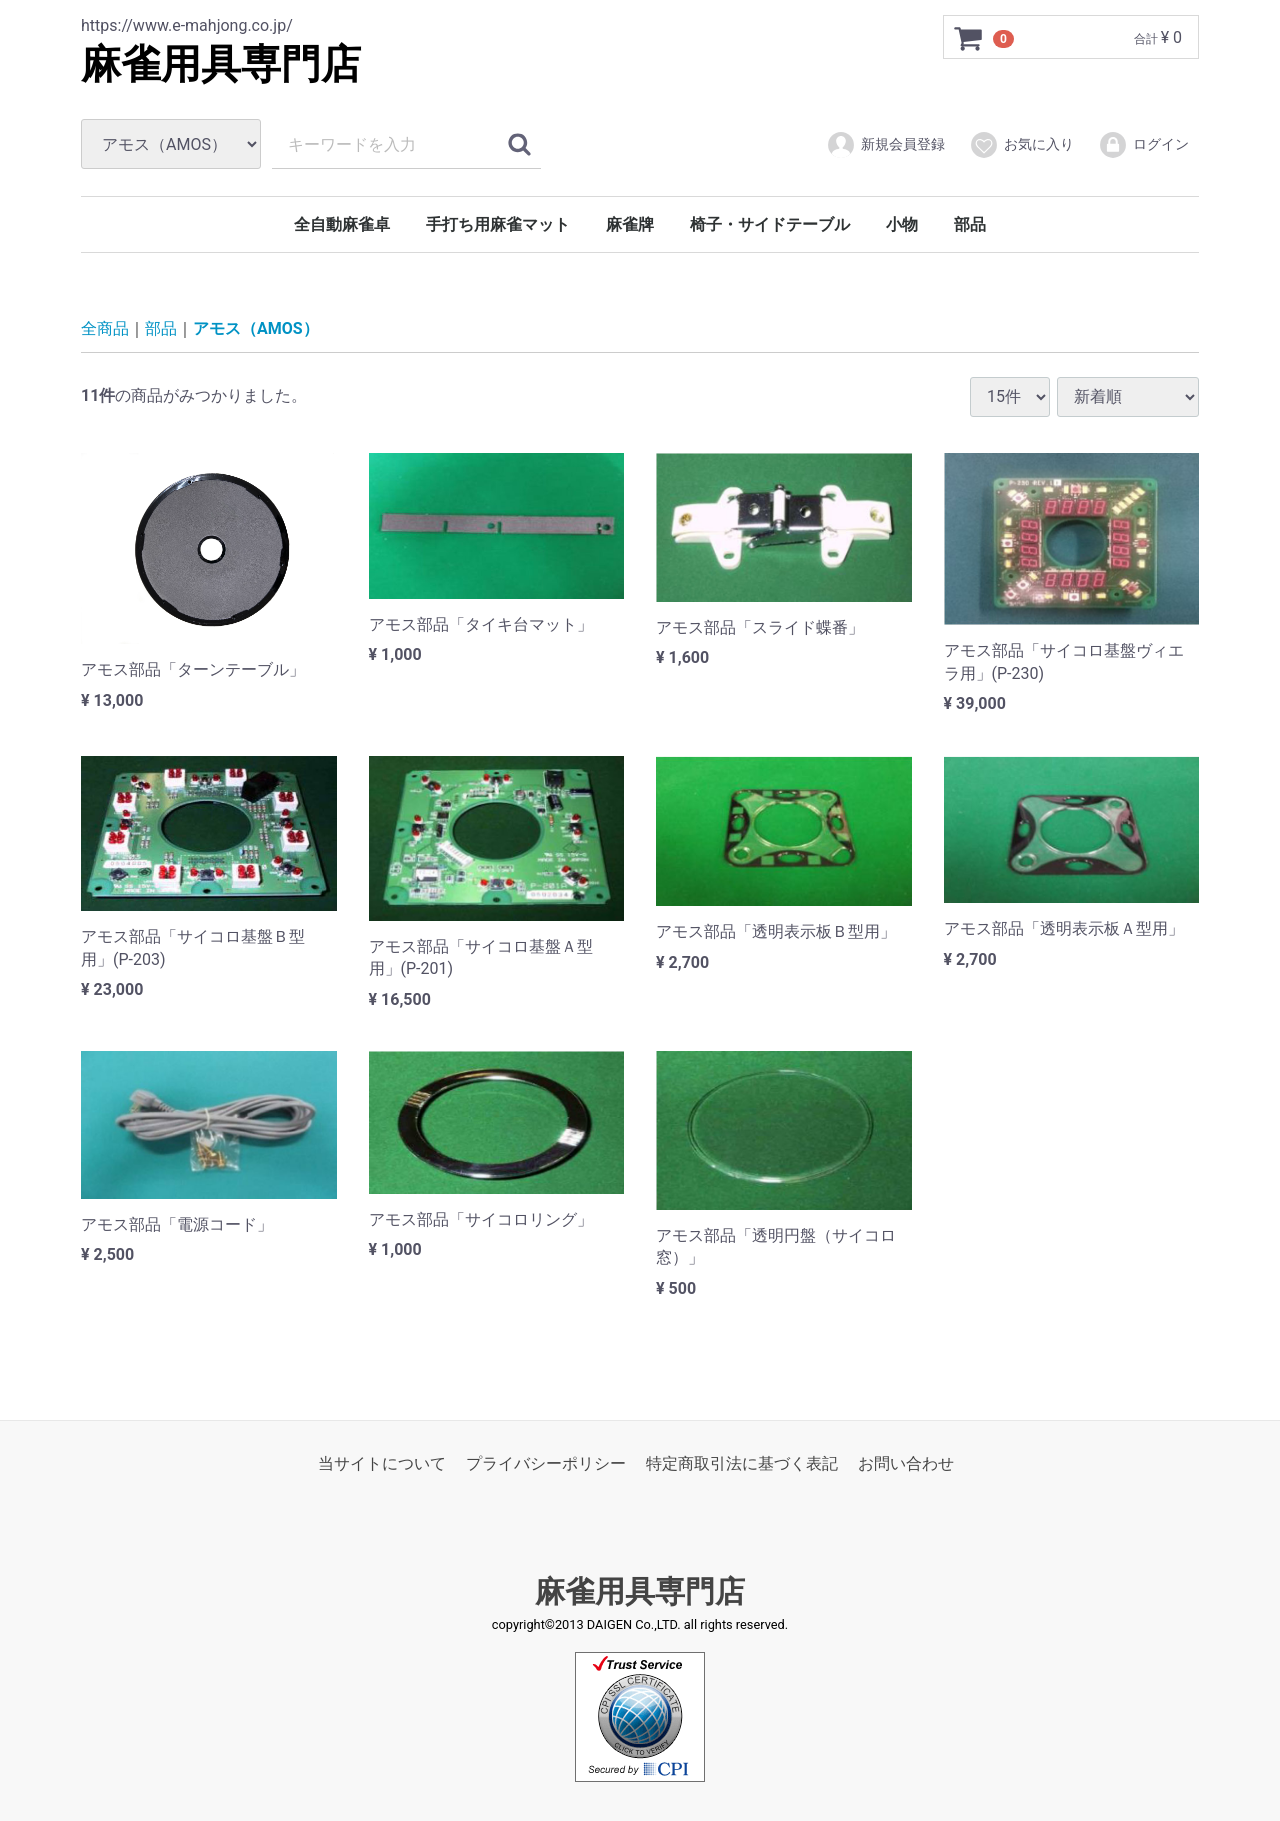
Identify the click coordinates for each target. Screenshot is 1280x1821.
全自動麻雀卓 (342, 224)
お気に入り (1021, 145)
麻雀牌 (630, 224)
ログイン (1143, 145)
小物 (902, 224)
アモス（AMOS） (256, 328)
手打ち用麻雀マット (498, 224)
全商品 (105, 328)
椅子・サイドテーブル (770, 224)
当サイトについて (382, 1463)
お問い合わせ (906, 1463)
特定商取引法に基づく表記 (742, 1463)
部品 (970, 224)
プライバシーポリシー (546, 1463)
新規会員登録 (885, 145)
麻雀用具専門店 (221, 64)
